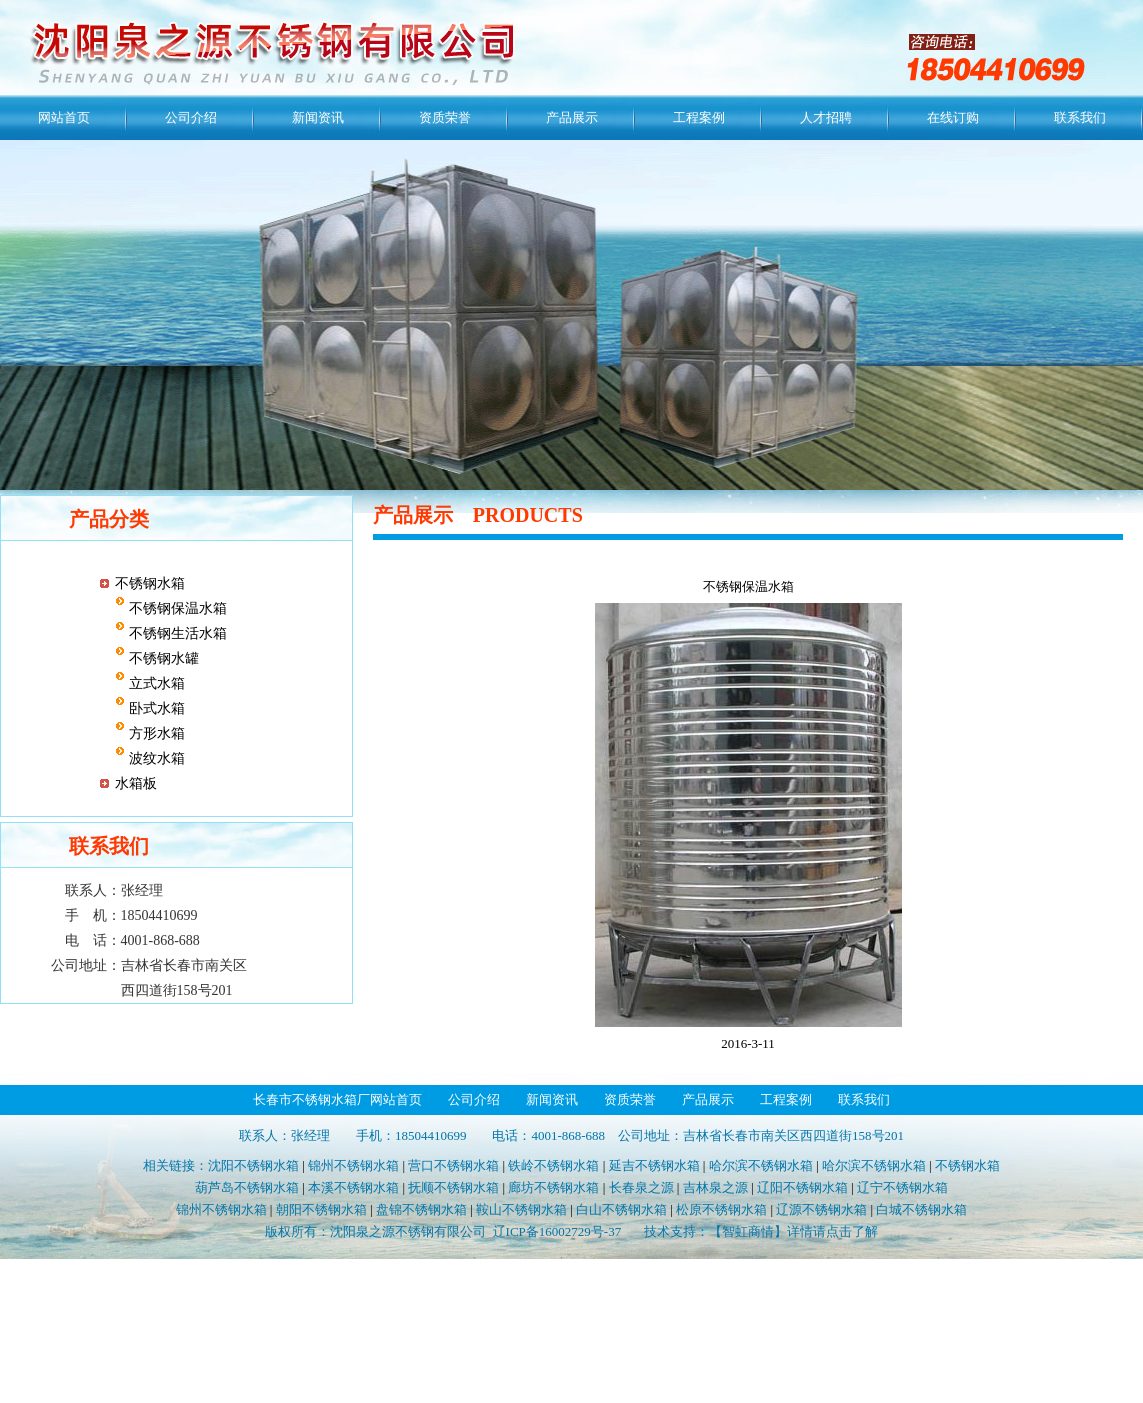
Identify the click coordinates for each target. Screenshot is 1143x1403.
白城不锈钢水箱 (921, 1209)
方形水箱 (155, 733)
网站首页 (64, 117)
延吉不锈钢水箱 (654, 1165)
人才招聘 (826, 117)
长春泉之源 (641, 1187)
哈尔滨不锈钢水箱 (761, 1165)
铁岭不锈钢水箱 (553, 1165)
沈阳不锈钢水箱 (253, 1165)
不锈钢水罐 (162, 658)
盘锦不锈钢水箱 (421, 1209)
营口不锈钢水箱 (453, 1165)
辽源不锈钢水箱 (821, 1209)
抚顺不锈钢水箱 (453, 1187)
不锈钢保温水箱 (176, 608)
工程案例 (699, 117)
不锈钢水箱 (150, 583)
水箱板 (136, 783)
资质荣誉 (445, 117)
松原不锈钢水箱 (721, 1209)
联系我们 (1080, 117)
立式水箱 (155, 683)
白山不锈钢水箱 (621, 1209)
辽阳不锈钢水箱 (802, 1187)
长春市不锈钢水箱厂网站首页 (337, 1099)
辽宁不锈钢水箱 (902, 1187)
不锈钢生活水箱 (176, 633)
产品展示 (572, 117)
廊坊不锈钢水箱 (553, 1187)
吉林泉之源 (715, 1187)
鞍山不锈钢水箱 (521, 1209)
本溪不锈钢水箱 (353, 1187)
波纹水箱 (155, 758)
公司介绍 (191, 117)
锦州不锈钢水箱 (353, 1165)
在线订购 (953, 117)
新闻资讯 (318, 117)
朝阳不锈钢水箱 (321, 1209)
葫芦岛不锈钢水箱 (247, 1187)
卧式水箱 (155, 708)
